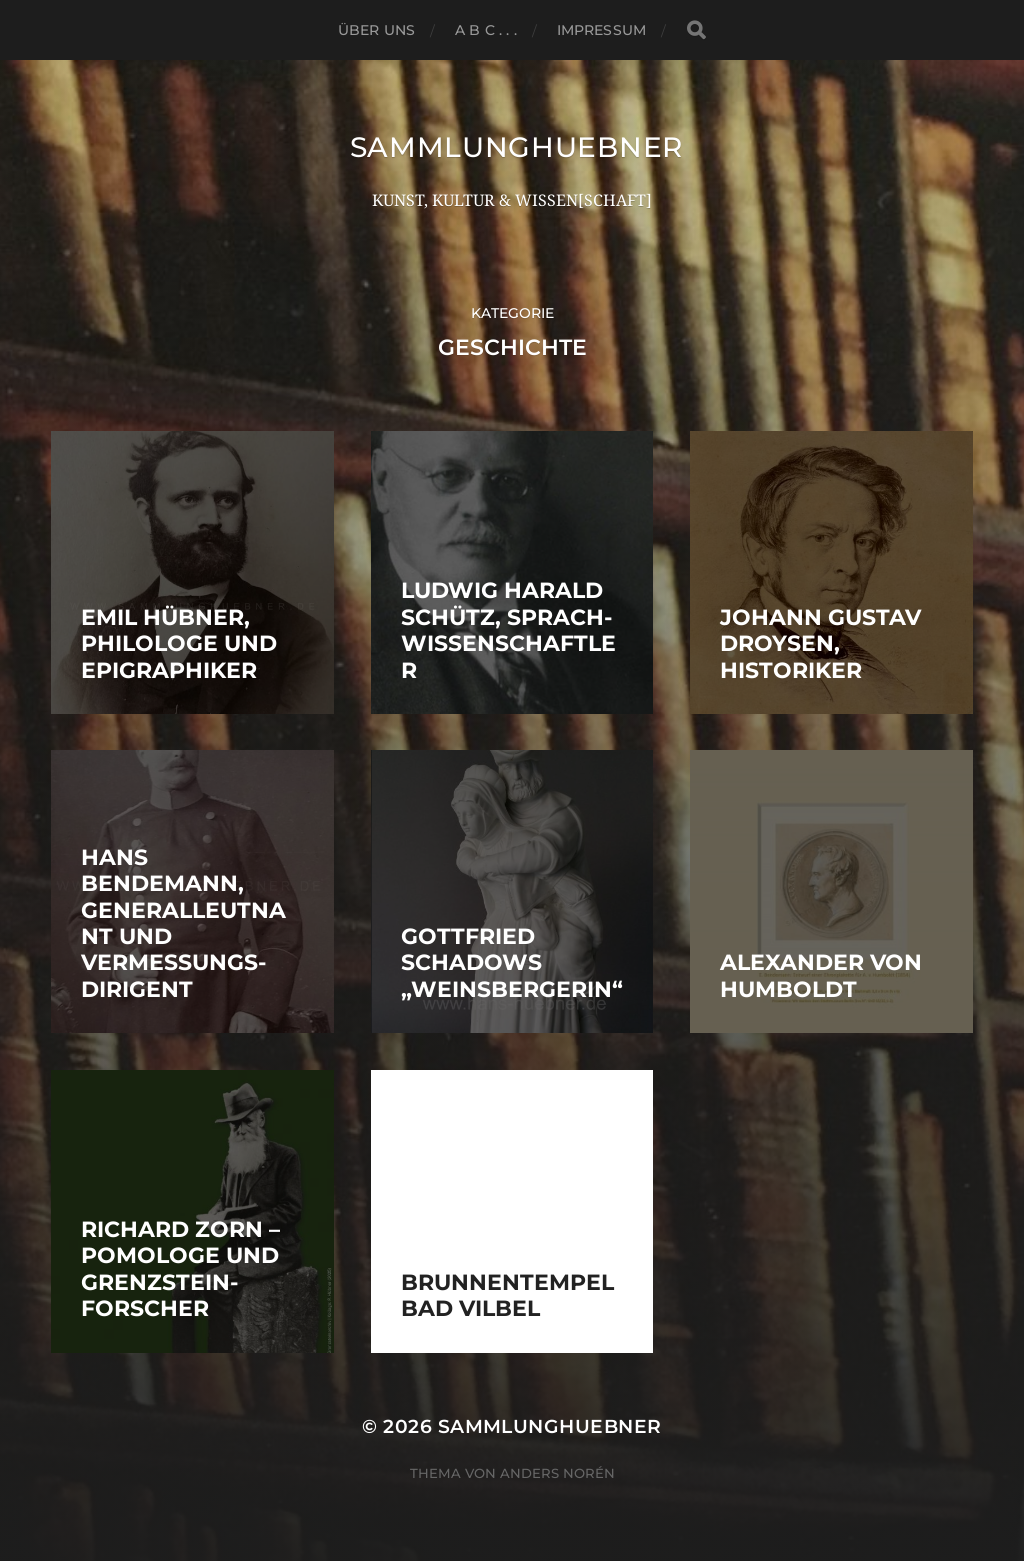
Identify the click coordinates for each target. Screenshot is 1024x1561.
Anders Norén (557, 1473)
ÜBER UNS (376, 30)
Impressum (601, 30)
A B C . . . (486, 30)
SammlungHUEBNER (517, 147)
